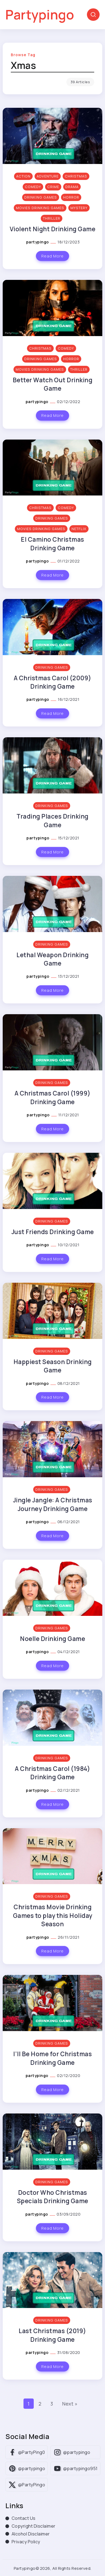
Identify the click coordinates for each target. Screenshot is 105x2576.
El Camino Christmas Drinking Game (52, 543)
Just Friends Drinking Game (52, 1232)
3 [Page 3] (51, 2403)
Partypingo (39, 14)
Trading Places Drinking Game (52, 820)
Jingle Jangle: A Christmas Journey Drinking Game (52, 1504)
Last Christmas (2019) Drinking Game (52, 2335)
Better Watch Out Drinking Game (53, 384)
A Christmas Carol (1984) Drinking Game (52, 1772)
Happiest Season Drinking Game (52, 1366)
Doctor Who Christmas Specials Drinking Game (52, 2196)
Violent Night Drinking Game (53, 229)
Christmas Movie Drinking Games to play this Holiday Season (52, 1915)
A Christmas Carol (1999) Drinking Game (53, 1097)
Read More (52, 256)
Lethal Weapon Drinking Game (52, 959)
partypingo (38, 241)
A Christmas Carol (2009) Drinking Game (53, 682)
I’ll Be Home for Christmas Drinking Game (52, 2058)
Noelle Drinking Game (52, 1638)
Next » (69, 2403)
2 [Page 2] (40, 2403)
